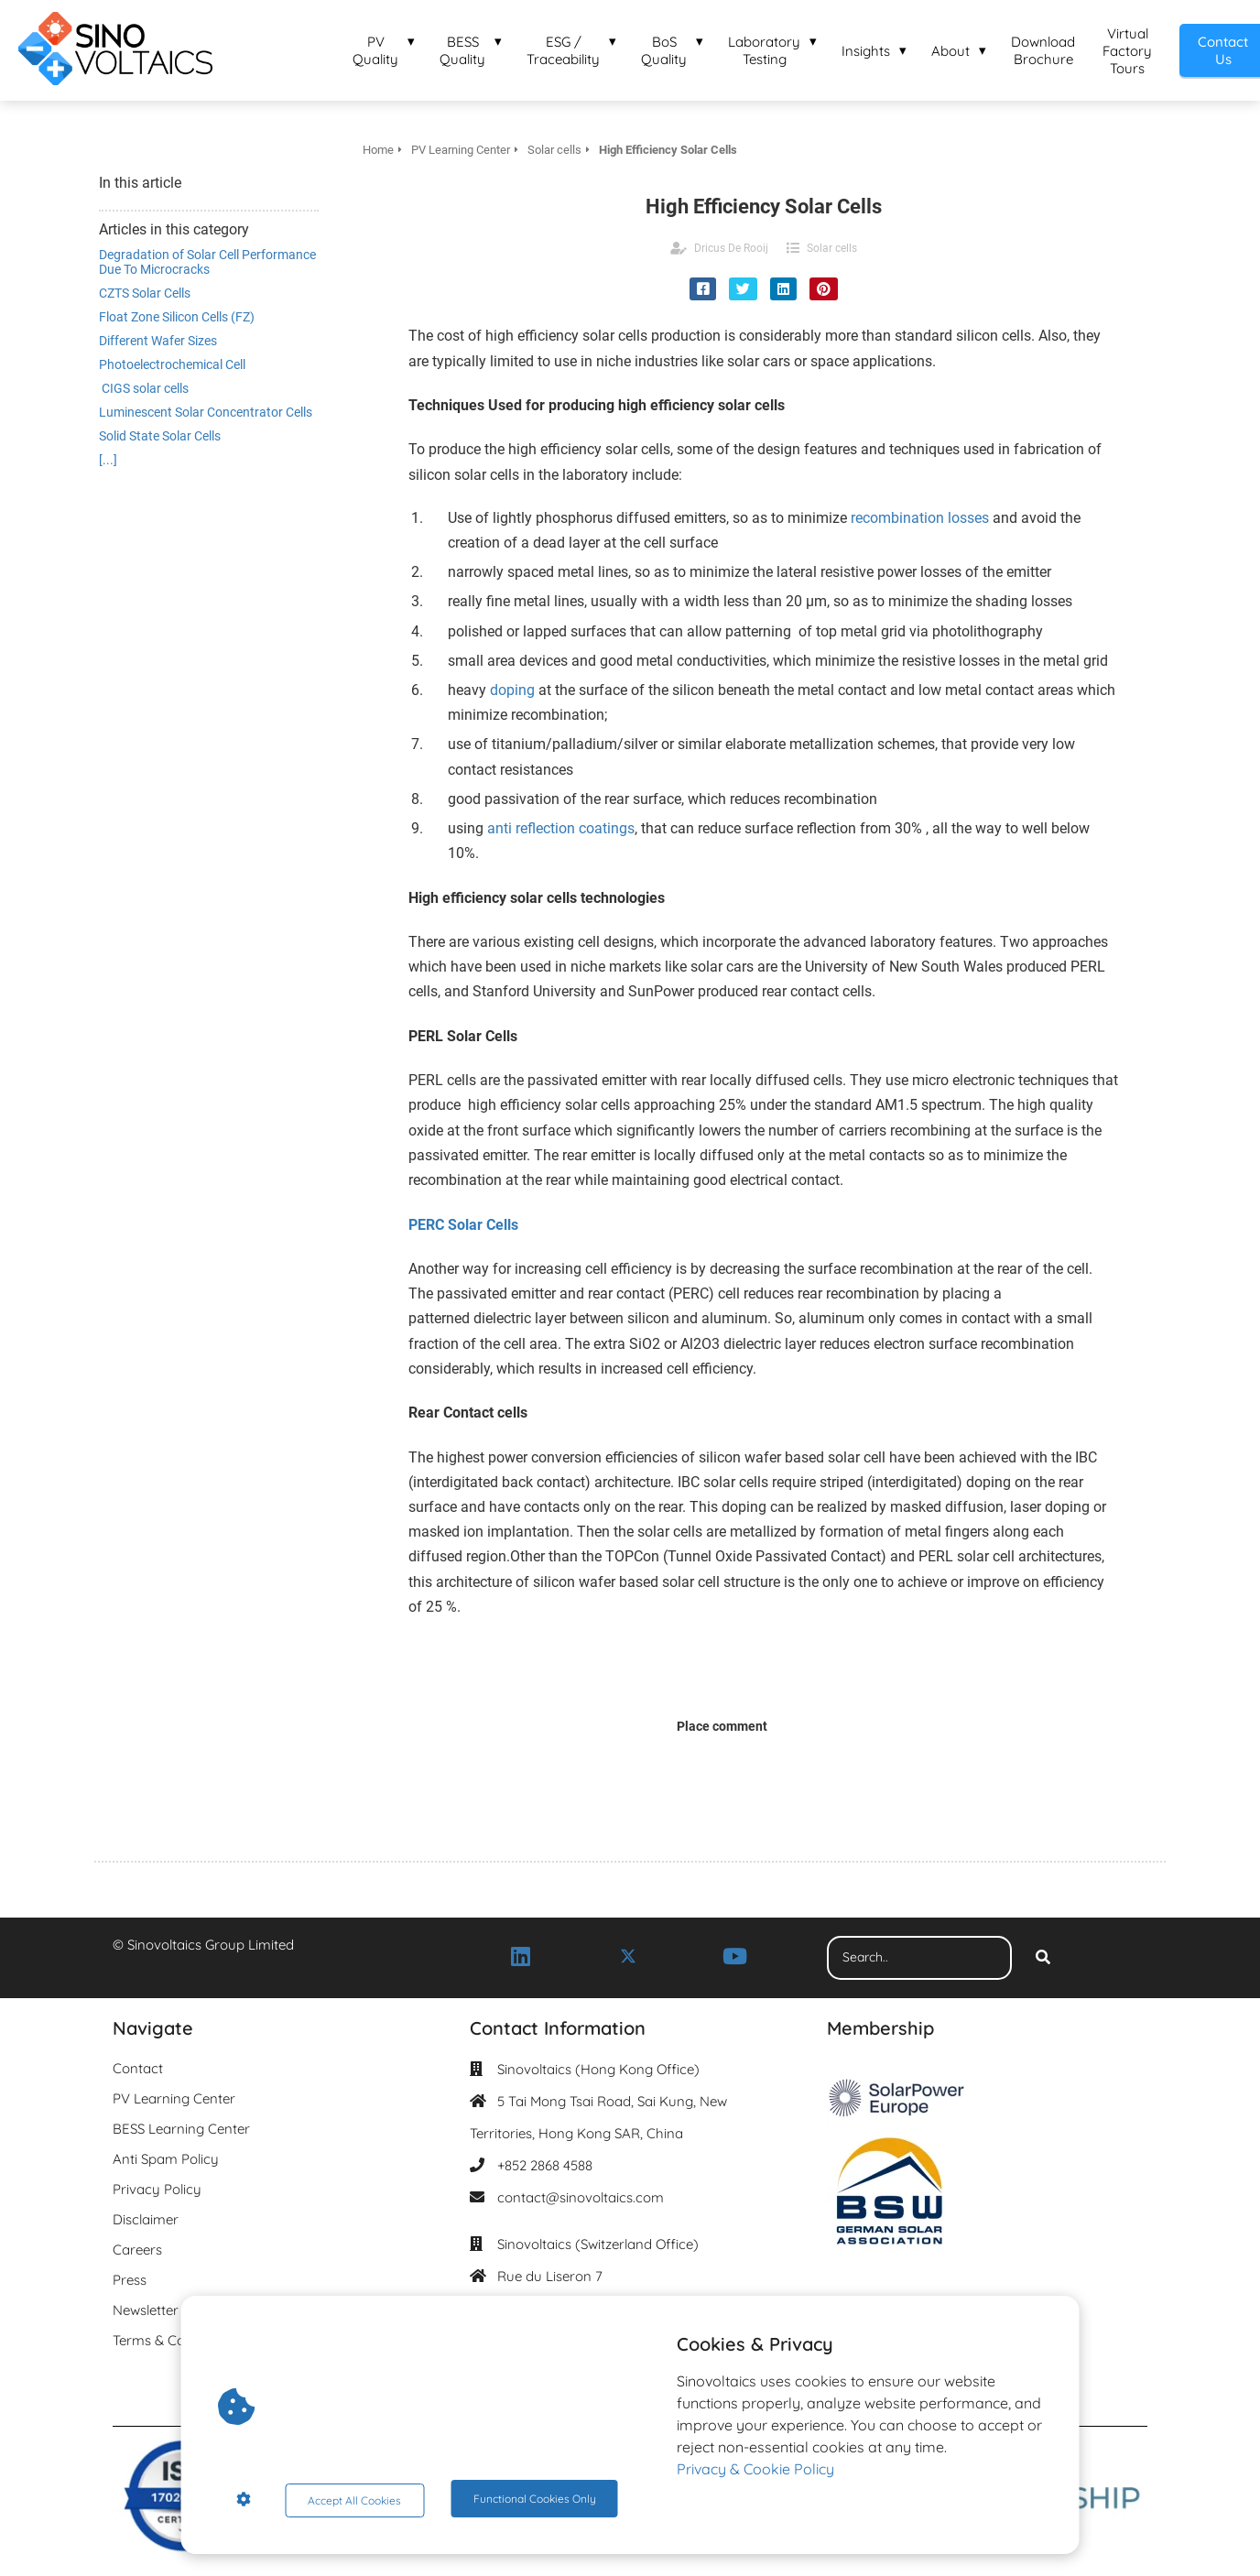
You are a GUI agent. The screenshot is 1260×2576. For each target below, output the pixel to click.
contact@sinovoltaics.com (580, 2197)
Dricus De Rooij (731, 248)
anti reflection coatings (561, 828)
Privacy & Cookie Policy (755, 2472)
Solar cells (832, 248)
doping (510, 690)
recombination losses (920, 518)
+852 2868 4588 (544, 2165)
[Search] (1043, 1958)
